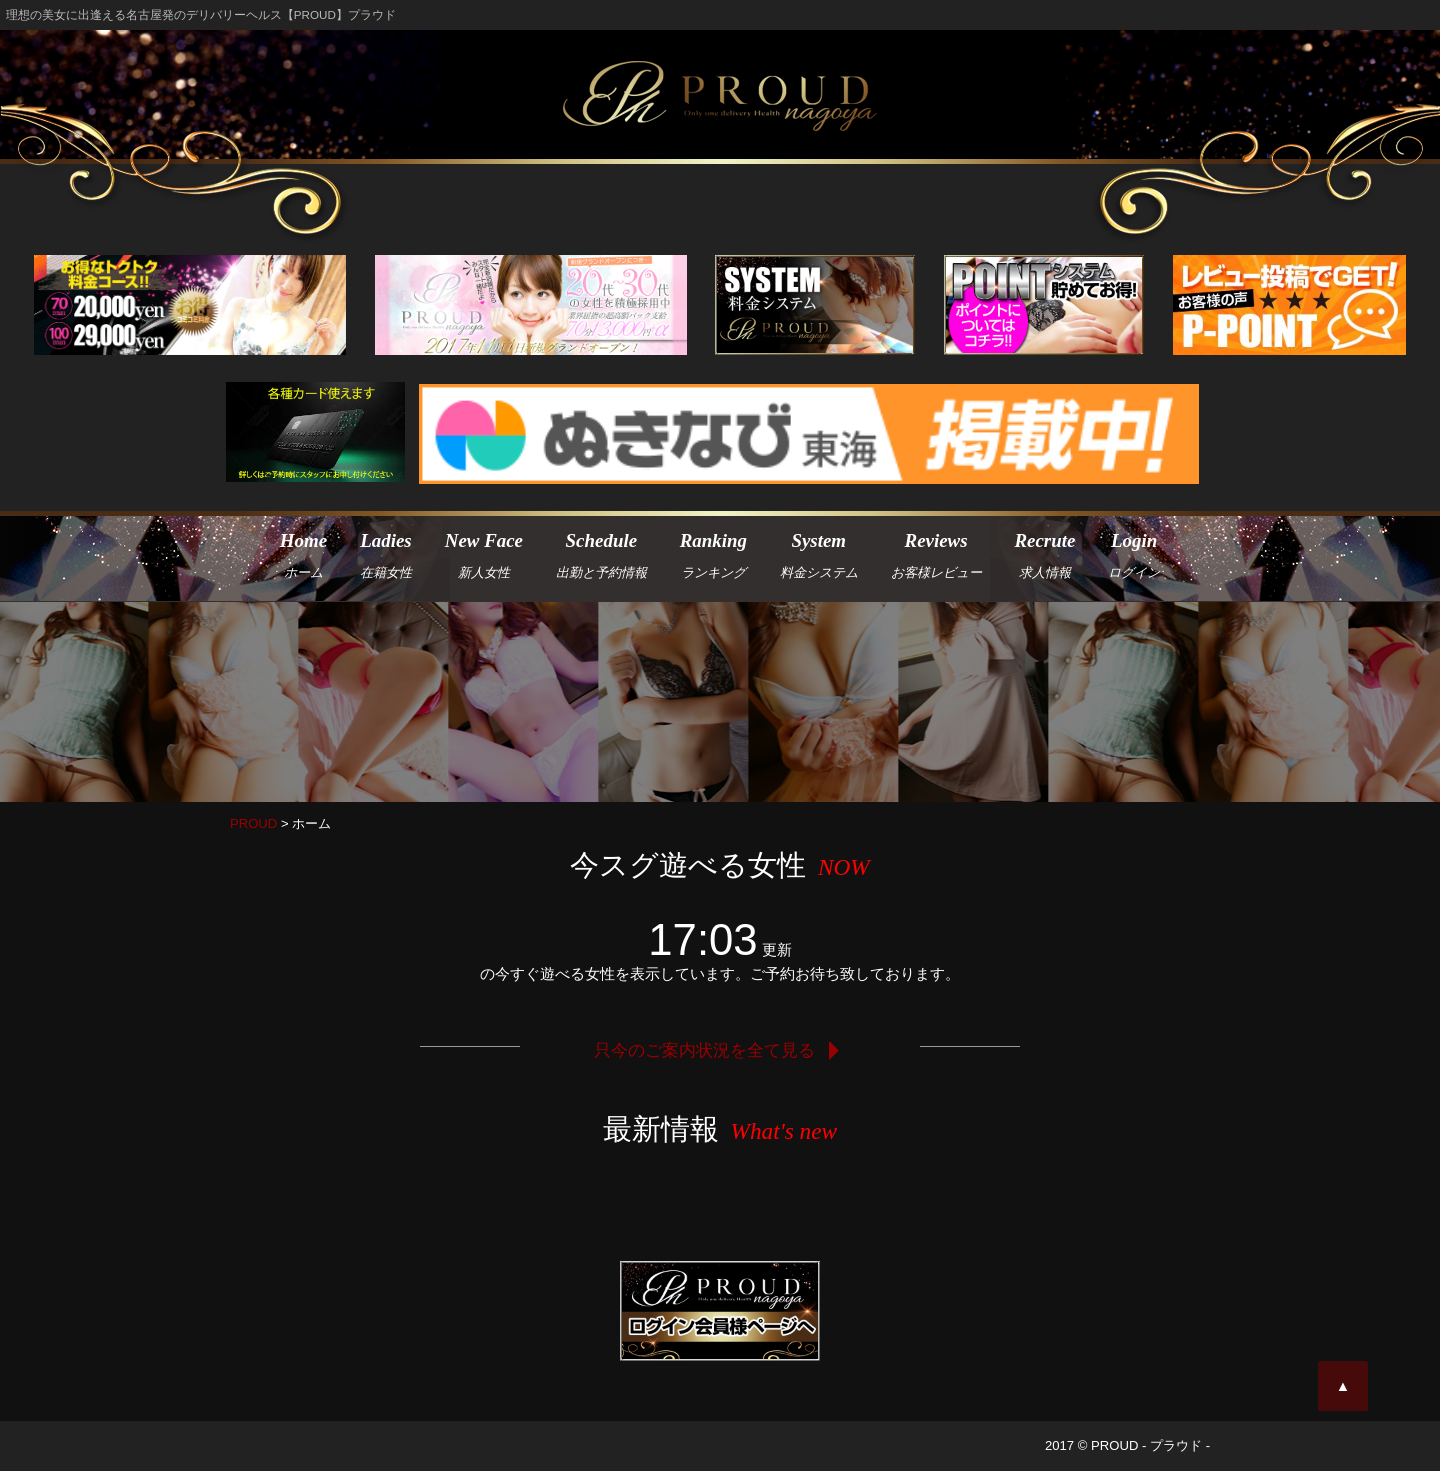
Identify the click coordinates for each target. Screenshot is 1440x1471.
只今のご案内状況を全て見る (720, 1050)
